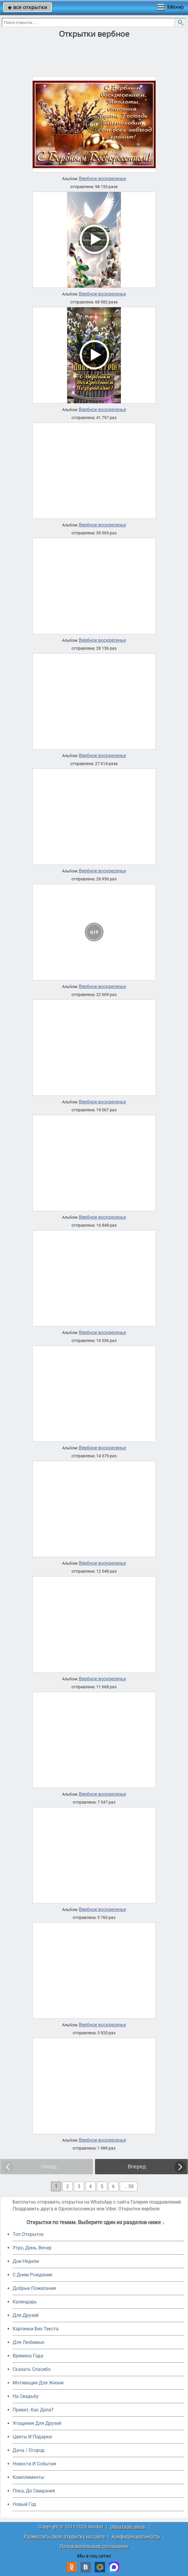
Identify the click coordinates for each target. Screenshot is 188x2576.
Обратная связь (128, 2527)
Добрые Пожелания (34, 2288)
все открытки (27, 7)
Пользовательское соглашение (94, 2546)
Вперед (137, 2166)
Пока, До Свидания (34, 2491)
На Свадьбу (26, 2396)
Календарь (25, 2302)
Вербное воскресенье (102, 178)
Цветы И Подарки (32, 2437)
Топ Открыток (28, 2234)
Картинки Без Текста (36, 2329)
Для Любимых (28, 2342)
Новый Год (24, 2504)
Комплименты (28, 2477)
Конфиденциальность (136, 2536)
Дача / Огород (28, 2450)
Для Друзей (26, 2315)
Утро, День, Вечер (32, 2248)
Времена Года (28, 2356)
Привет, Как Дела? (33, 2410)
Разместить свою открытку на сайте (64, 2536)
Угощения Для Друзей (37, 2423)
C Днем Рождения (32, 2275)
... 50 (129, 2186)
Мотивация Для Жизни (38, 2383)
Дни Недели (26, 2261)
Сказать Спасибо (32, 2369)
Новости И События (34, 2464)
